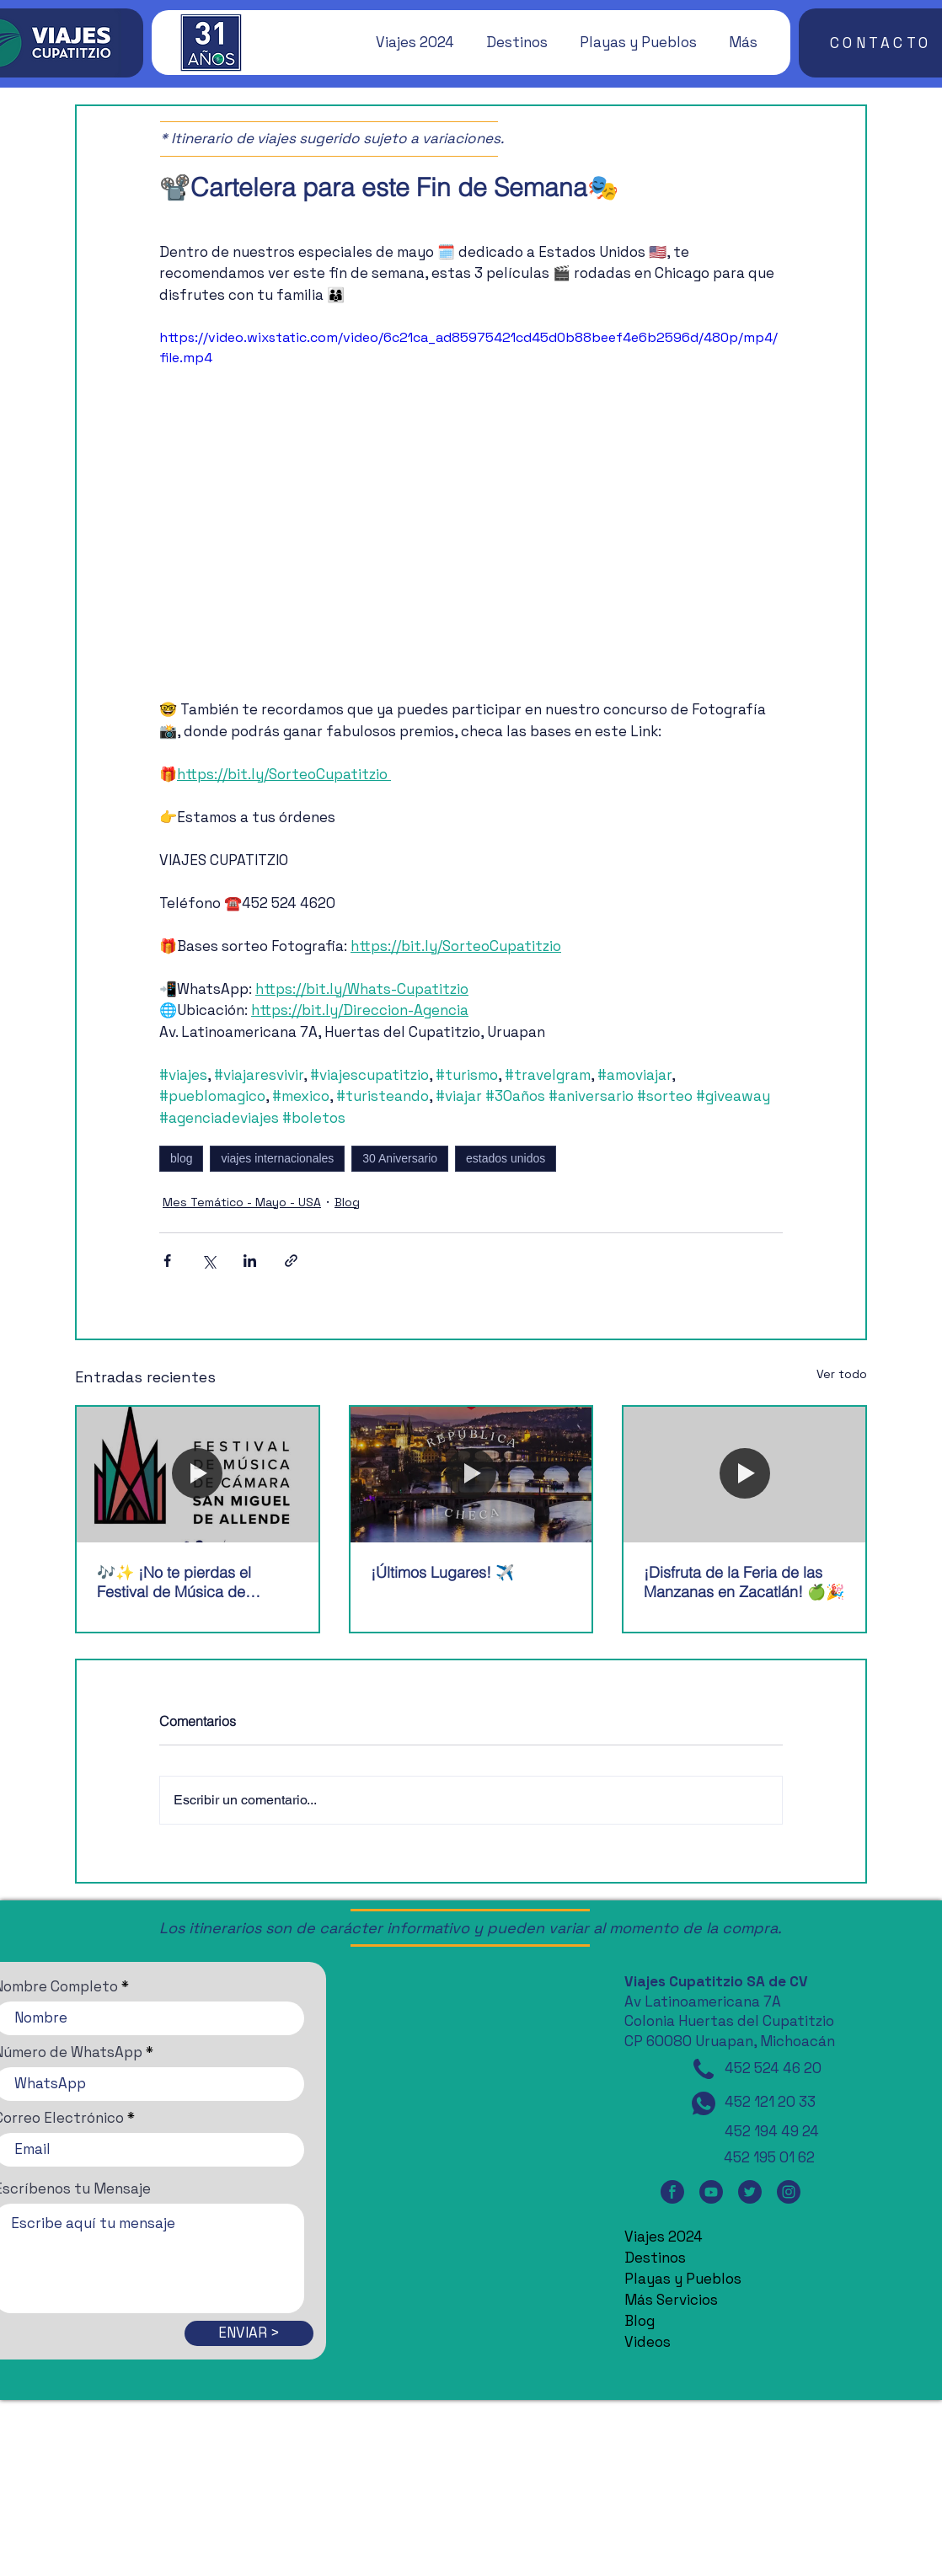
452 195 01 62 (769, 2157)
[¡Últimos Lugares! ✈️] (471, 1474)
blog (181, 1158)
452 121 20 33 (770, 2101)
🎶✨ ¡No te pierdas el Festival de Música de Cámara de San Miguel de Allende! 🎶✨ (186, 1582)
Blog (347, 1202)
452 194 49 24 (772, 2131)
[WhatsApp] (703, 2103)
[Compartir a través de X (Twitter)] (209, 1261)
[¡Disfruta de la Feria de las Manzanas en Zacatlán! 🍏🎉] (744, 1474)
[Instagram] (788, 2192)
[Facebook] (672, 2192)
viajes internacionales (277, 1158)
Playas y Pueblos (682, 2278)
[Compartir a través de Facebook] (167, 1261)
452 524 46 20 (773, 2068)
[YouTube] (711, 2192)
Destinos (655, 2257)
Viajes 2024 (663, 2236)
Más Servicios (671, 2299)
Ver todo (841, 1374)
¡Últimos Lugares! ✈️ (442, 1572)
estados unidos (505, 1158)
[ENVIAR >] (249, 2333)
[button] (407, 42)
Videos (647, 2342)
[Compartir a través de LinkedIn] (250, 1261)
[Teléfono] (703, 2069)
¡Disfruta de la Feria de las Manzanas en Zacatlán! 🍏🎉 (744, 1582)
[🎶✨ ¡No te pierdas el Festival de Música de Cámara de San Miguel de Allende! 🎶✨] (197, 1474)
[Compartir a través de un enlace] (291, 1261)
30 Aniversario (399, 1158)
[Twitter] (750, 2192)
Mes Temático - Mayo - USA (242, 1202)
